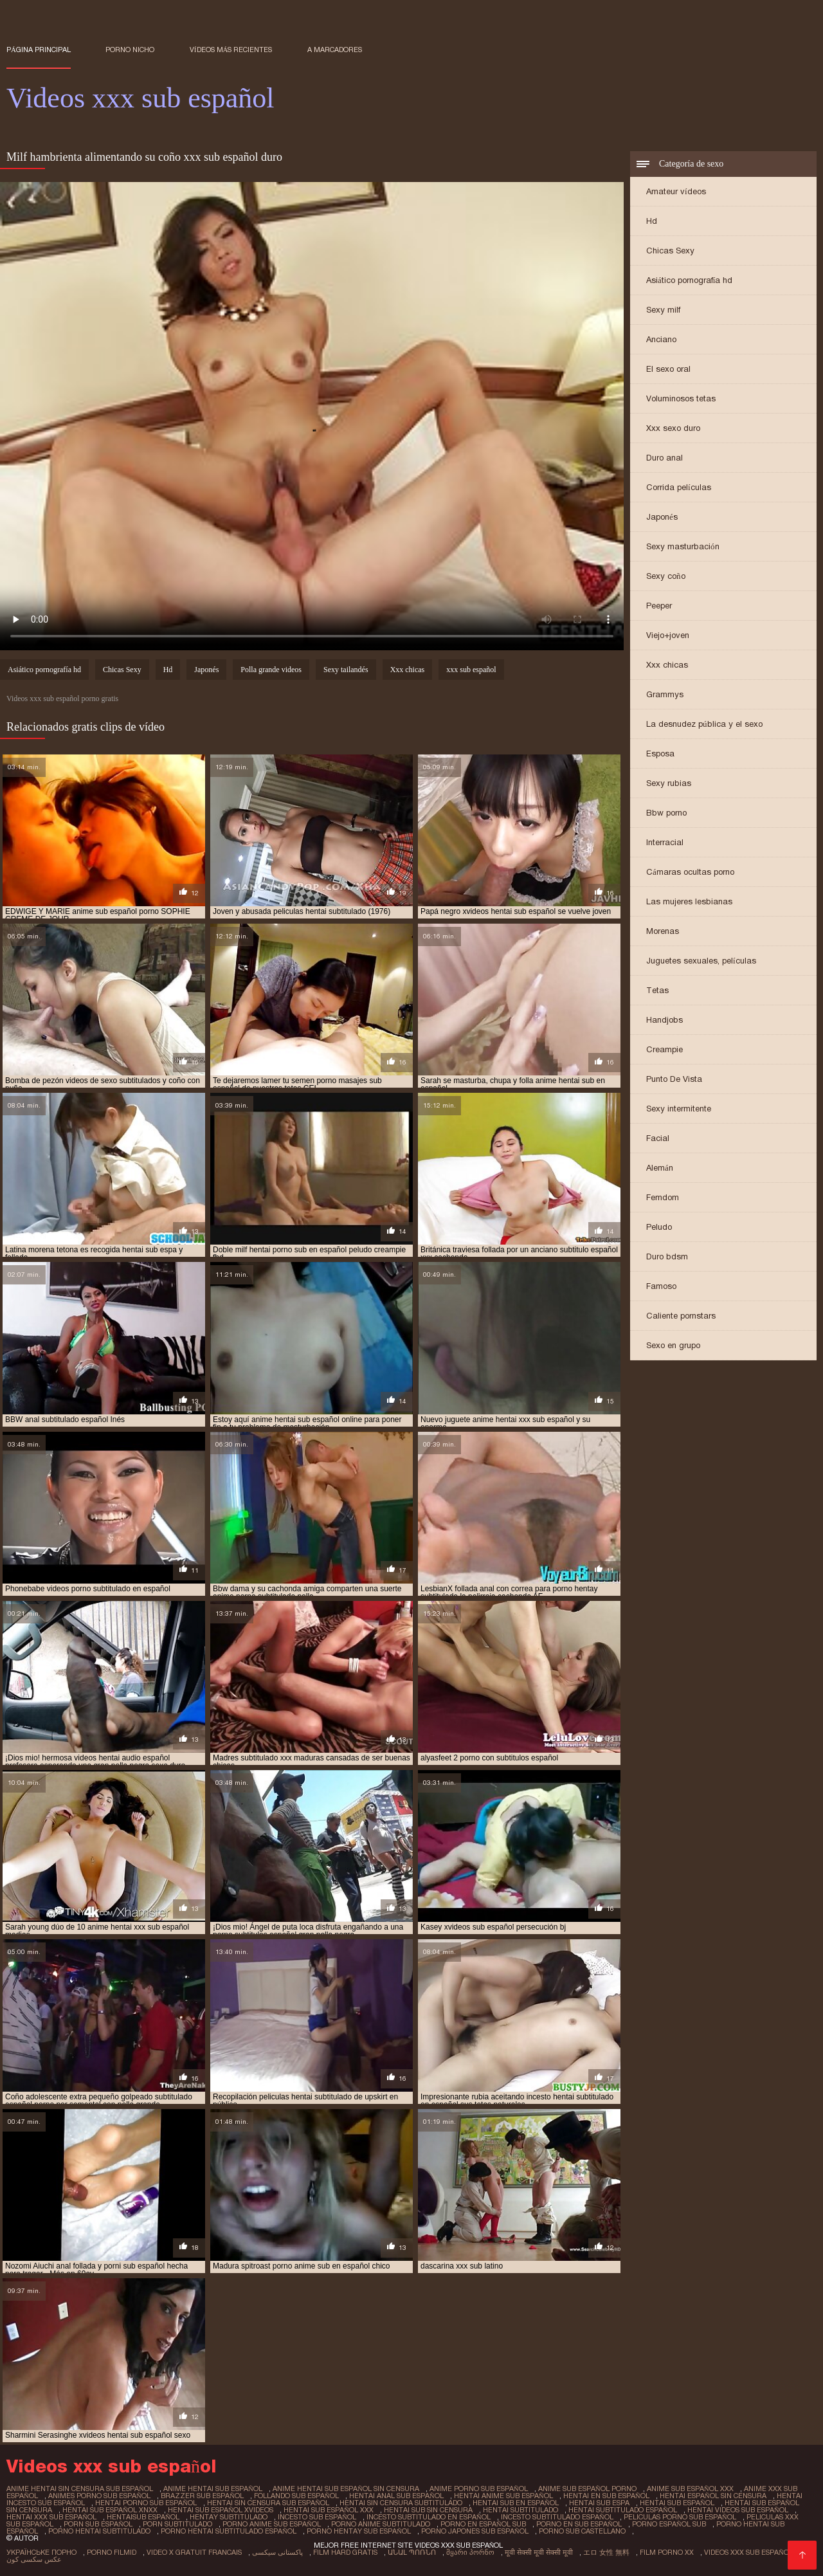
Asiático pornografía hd (689, 280)
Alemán (659, 1168)
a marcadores (334, 49)
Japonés (662, 517)
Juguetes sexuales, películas (701, 960)
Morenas (662, 931)
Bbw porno (666, 813)
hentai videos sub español (737, 2510)
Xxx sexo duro (673, 428)
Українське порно (41, 2552)
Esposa (660, 753)
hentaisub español (143, 2517)
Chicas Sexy (670, 250)
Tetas (657, 990)
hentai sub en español (516, 2503)
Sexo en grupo (673, 1345)
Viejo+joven (667, 635)
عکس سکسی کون (34, 2559)
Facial (657, 1138)
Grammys (664, 694)
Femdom (662, 1197)
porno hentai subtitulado (99, 2531)
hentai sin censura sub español (268, 2503)
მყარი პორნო (470, 2552)
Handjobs (664, 1020)
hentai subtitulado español (622, 2510)
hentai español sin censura (713, 2495)
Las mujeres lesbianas (689, 901)
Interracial (664, 842)
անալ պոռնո (412, 2552)
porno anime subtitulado (380, 2524)
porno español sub (669, 2524)
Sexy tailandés (345, 669)
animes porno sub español (99, 2495)
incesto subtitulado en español (428, 2517)
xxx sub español (471, 669)
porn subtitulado (177, 2524)
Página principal (38, 49)
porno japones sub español (475, 2531)
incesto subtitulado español (557, 2517)
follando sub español (296, 2495)
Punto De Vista (674, 1079)
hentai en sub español (606, 2495)
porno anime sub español (271, 2524)
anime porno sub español (479, 2488)
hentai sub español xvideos (220, 2510)
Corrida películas (678, 487)
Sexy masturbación (682, 546)
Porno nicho (129, 49)
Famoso (661, 1286)
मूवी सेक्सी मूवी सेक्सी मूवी (539, 2552)
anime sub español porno (587, 2488)
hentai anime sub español (503, 2495)
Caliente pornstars (681, 1315)
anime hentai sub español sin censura (346, 2488)
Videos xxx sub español (748, 2552)
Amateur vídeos (676, 191)
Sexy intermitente (678, 1108)
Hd (651, 221)
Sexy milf (663, 310)
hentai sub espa (599, 2503)
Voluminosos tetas (681, 398)
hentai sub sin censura (428, 2510)
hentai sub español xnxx (110, 2510)
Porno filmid (111, 2552)
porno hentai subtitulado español (228, 2531)
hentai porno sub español (146, 2503)
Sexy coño (665, 576)
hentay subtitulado (228, 2517)
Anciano (661, 339)
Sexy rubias (668, 783)
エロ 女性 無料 (606, 2552)
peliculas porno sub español (680, 2517)
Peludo (659, 1227)
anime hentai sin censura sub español (79, 2488)
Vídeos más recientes (231, 49)
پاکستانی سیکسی (277, 2552)
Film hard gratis (345, 2552)
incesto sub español (317, 2517)
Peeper (659, 605)
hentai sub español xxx (329, 2510)
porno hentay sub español (359, 2531)
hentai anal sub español (396, 2495)
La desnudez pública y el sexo (704, 724)
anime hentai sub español (212, 2488)
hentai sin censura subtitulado (400, 2503)
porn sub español (98, 2524)
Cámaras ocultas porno (690, 872)
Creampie (664, 1049)
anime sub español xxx (690, 2488)
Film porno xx (667, 2552)
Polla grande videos (271, 669)
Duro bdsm (667, 1256)
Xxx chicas (667, 665)
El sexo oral (668, 369)
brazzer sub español (202, 2495)
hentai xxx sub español (51, 2517)
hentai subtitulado (520, 2510)
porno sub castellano (582, 2531)
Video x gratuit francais (194, 2552)
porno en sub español (579, 2524)
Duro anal (664, 457)
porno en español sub (483, 2524)
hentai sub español (677, 2503)
